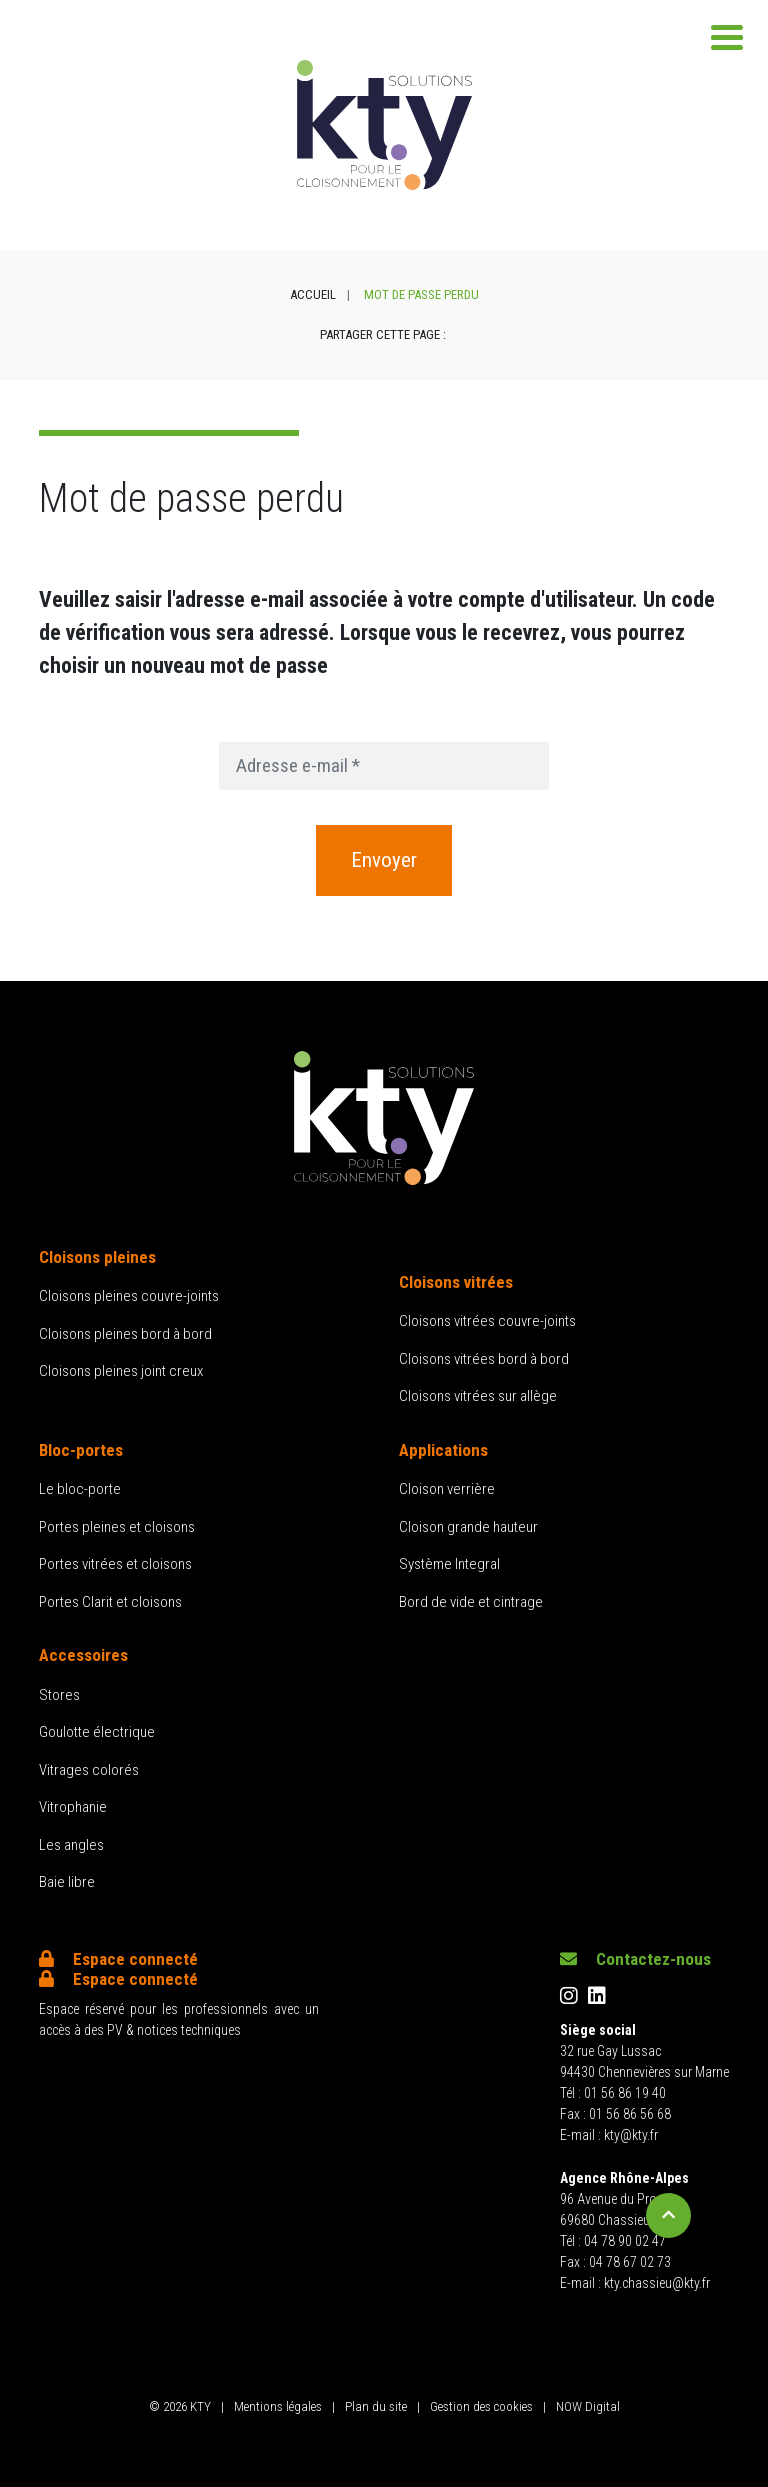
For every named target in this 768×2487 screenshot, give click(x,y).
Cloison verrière (447, 1489)
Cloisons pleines (97, 1257)
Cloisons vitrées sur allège (478, 1396)
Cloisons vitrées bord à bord (484, 1359)
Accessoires (83, 1655)
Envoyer (384, 860)
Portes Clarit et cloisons (110, 1602)
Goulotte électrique (97, 1732)
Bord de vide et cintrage (471, 1602)
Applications (443, 1450)
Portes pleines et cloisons (117, 1527)
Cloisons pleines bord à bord (125, 1334)
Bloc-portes (81, 1450)
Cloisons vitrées (456, 1282)
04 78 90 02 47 (625, 2241)
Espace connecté (118, 1959)
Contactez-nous (635, 1959)
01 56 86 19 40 (625, 2093)
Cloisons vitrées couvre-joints (487, 1321)
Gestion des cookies (481, 2406)
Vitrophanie (73, 1807)
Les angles (71, 1845)
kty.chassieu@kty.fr (657, 2283)
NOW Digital (588, 2406)
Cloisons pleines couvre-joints (129, 1296)
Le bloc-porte (80, 1489)
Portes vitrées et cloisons (115, 1564)
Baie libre (67, 1882)
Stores (59, 1695)
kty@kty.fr (631, 2135)
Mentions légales (278, 2406)
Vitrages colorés (89, 1770)
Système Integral (449, 1564)
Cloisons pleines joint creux (121, 1371)
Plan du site (376, 2406)
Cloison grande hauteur (468, 1527)
